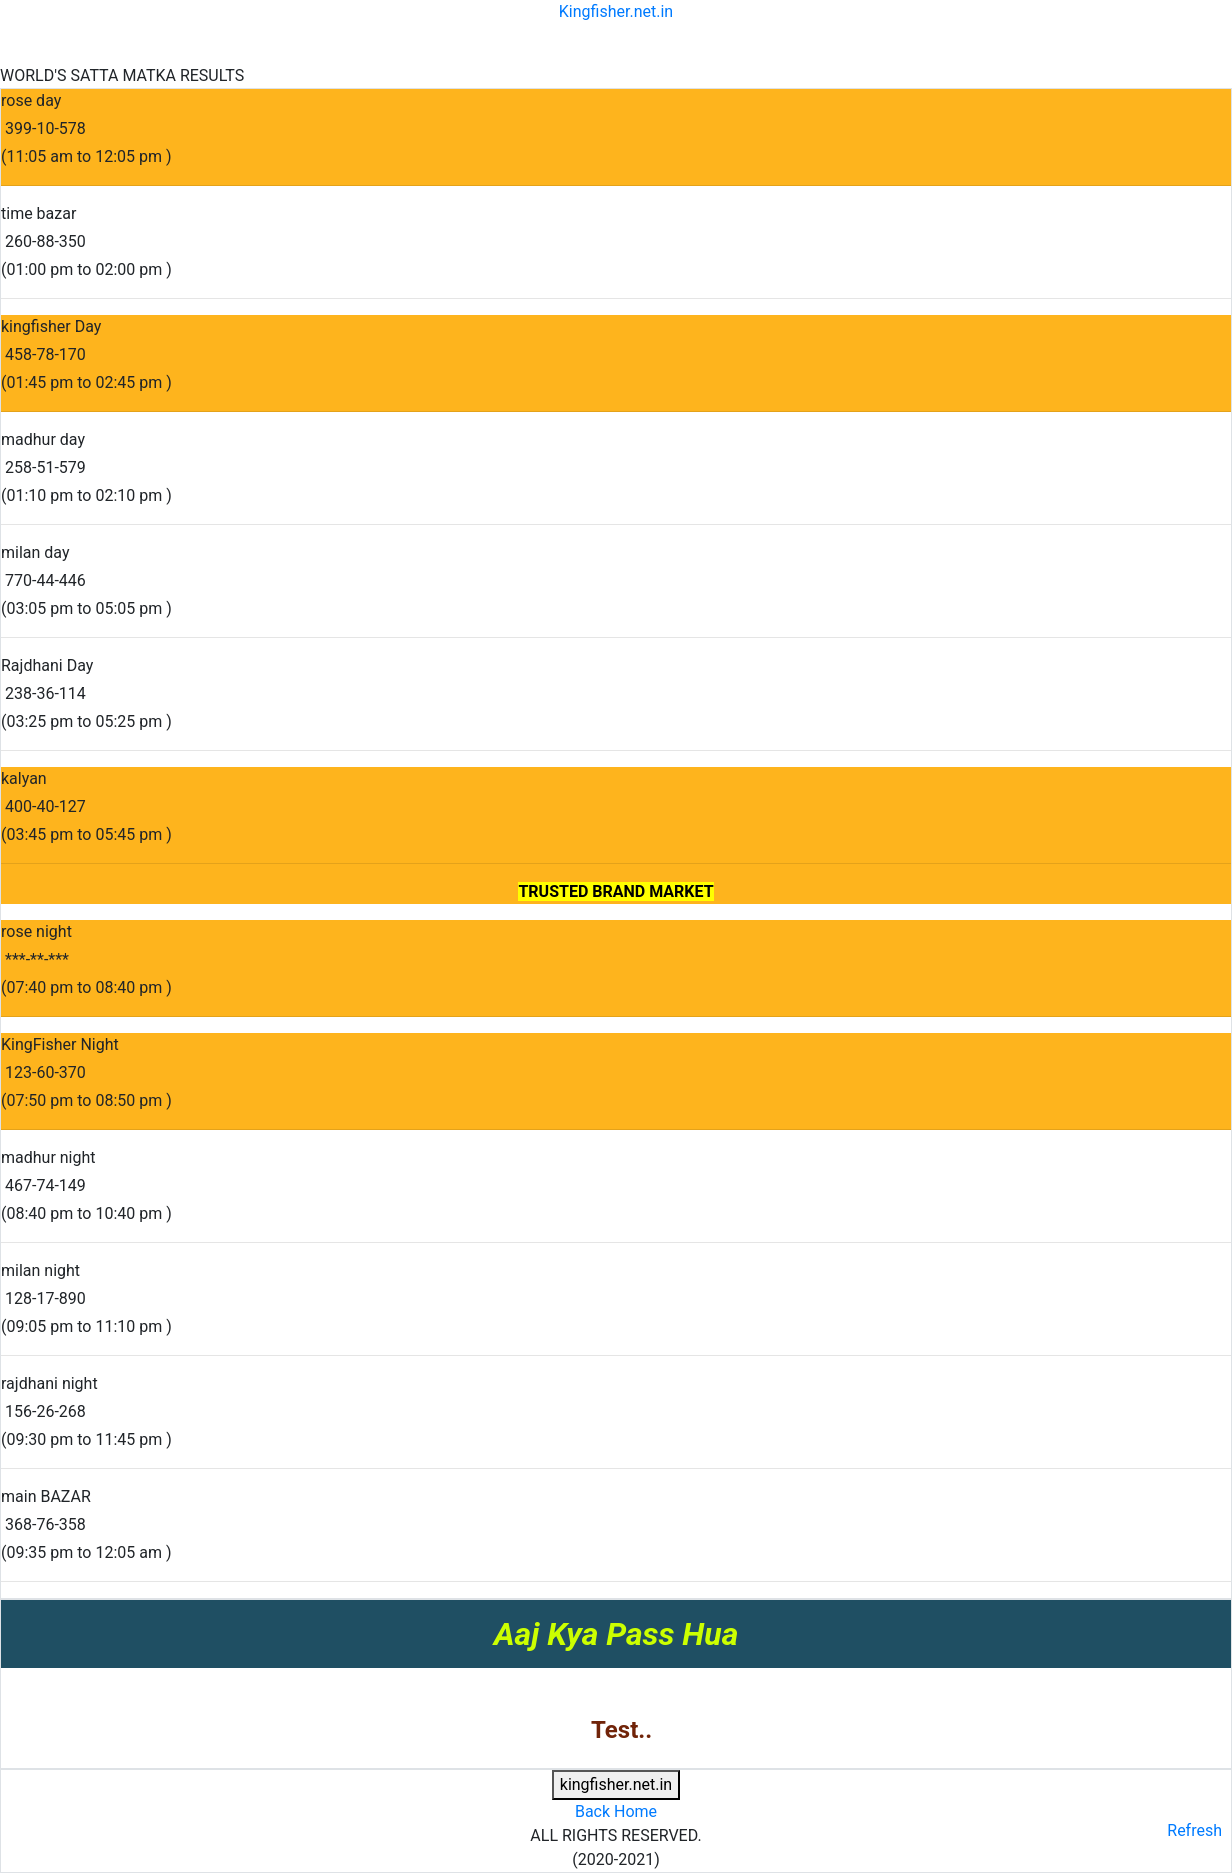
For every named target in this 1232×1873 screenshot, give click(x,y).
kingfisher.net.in (616, 1784)
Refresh (1194, 1830)
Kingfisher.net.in (616, 11)
